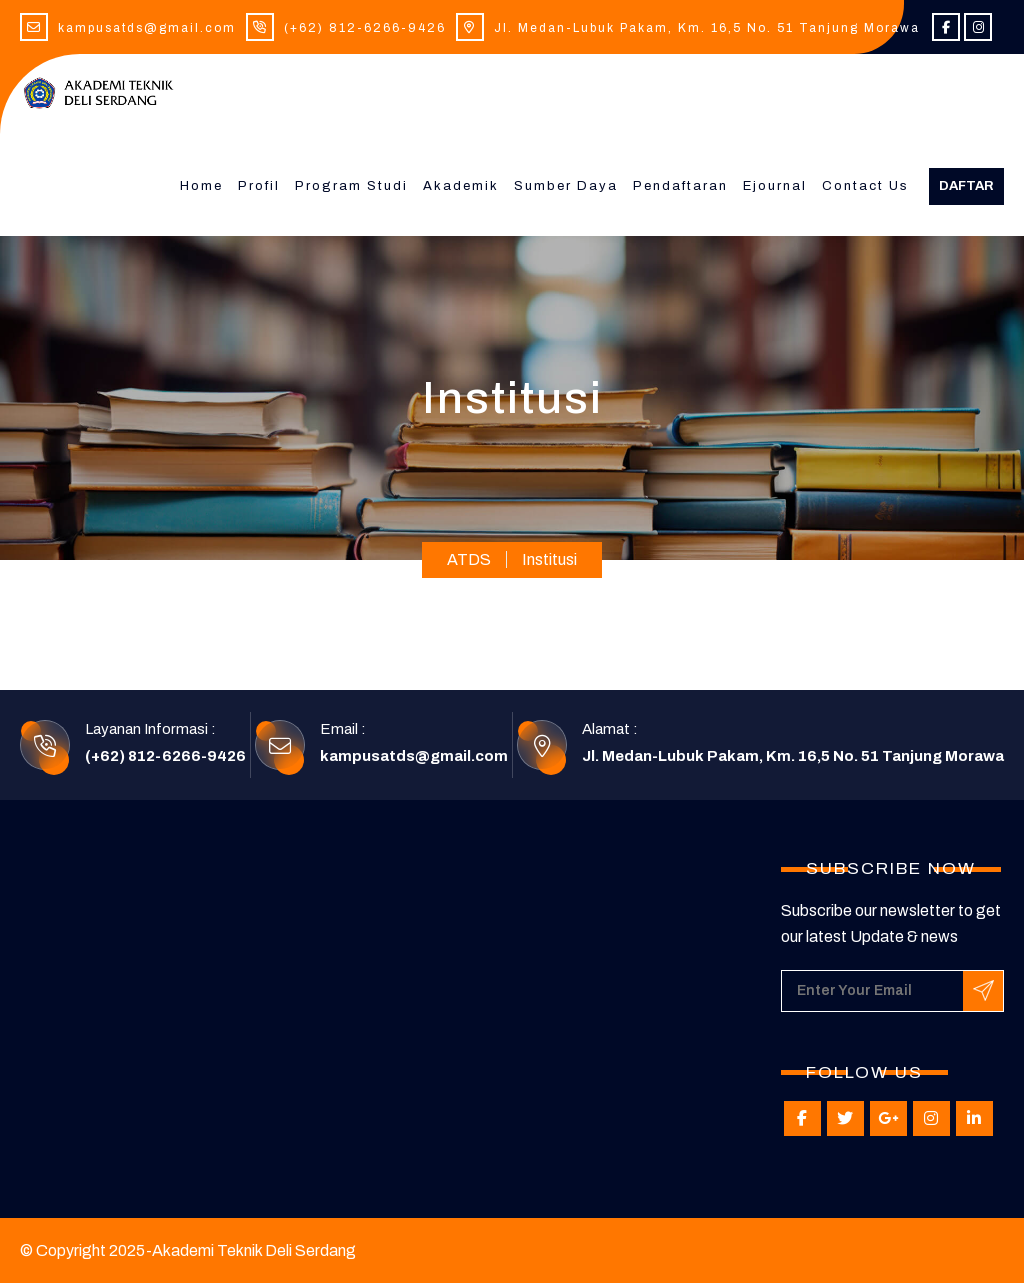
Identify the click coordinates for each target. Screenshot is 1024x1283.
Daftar (966, 186)
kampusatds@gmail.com (147, 28)
